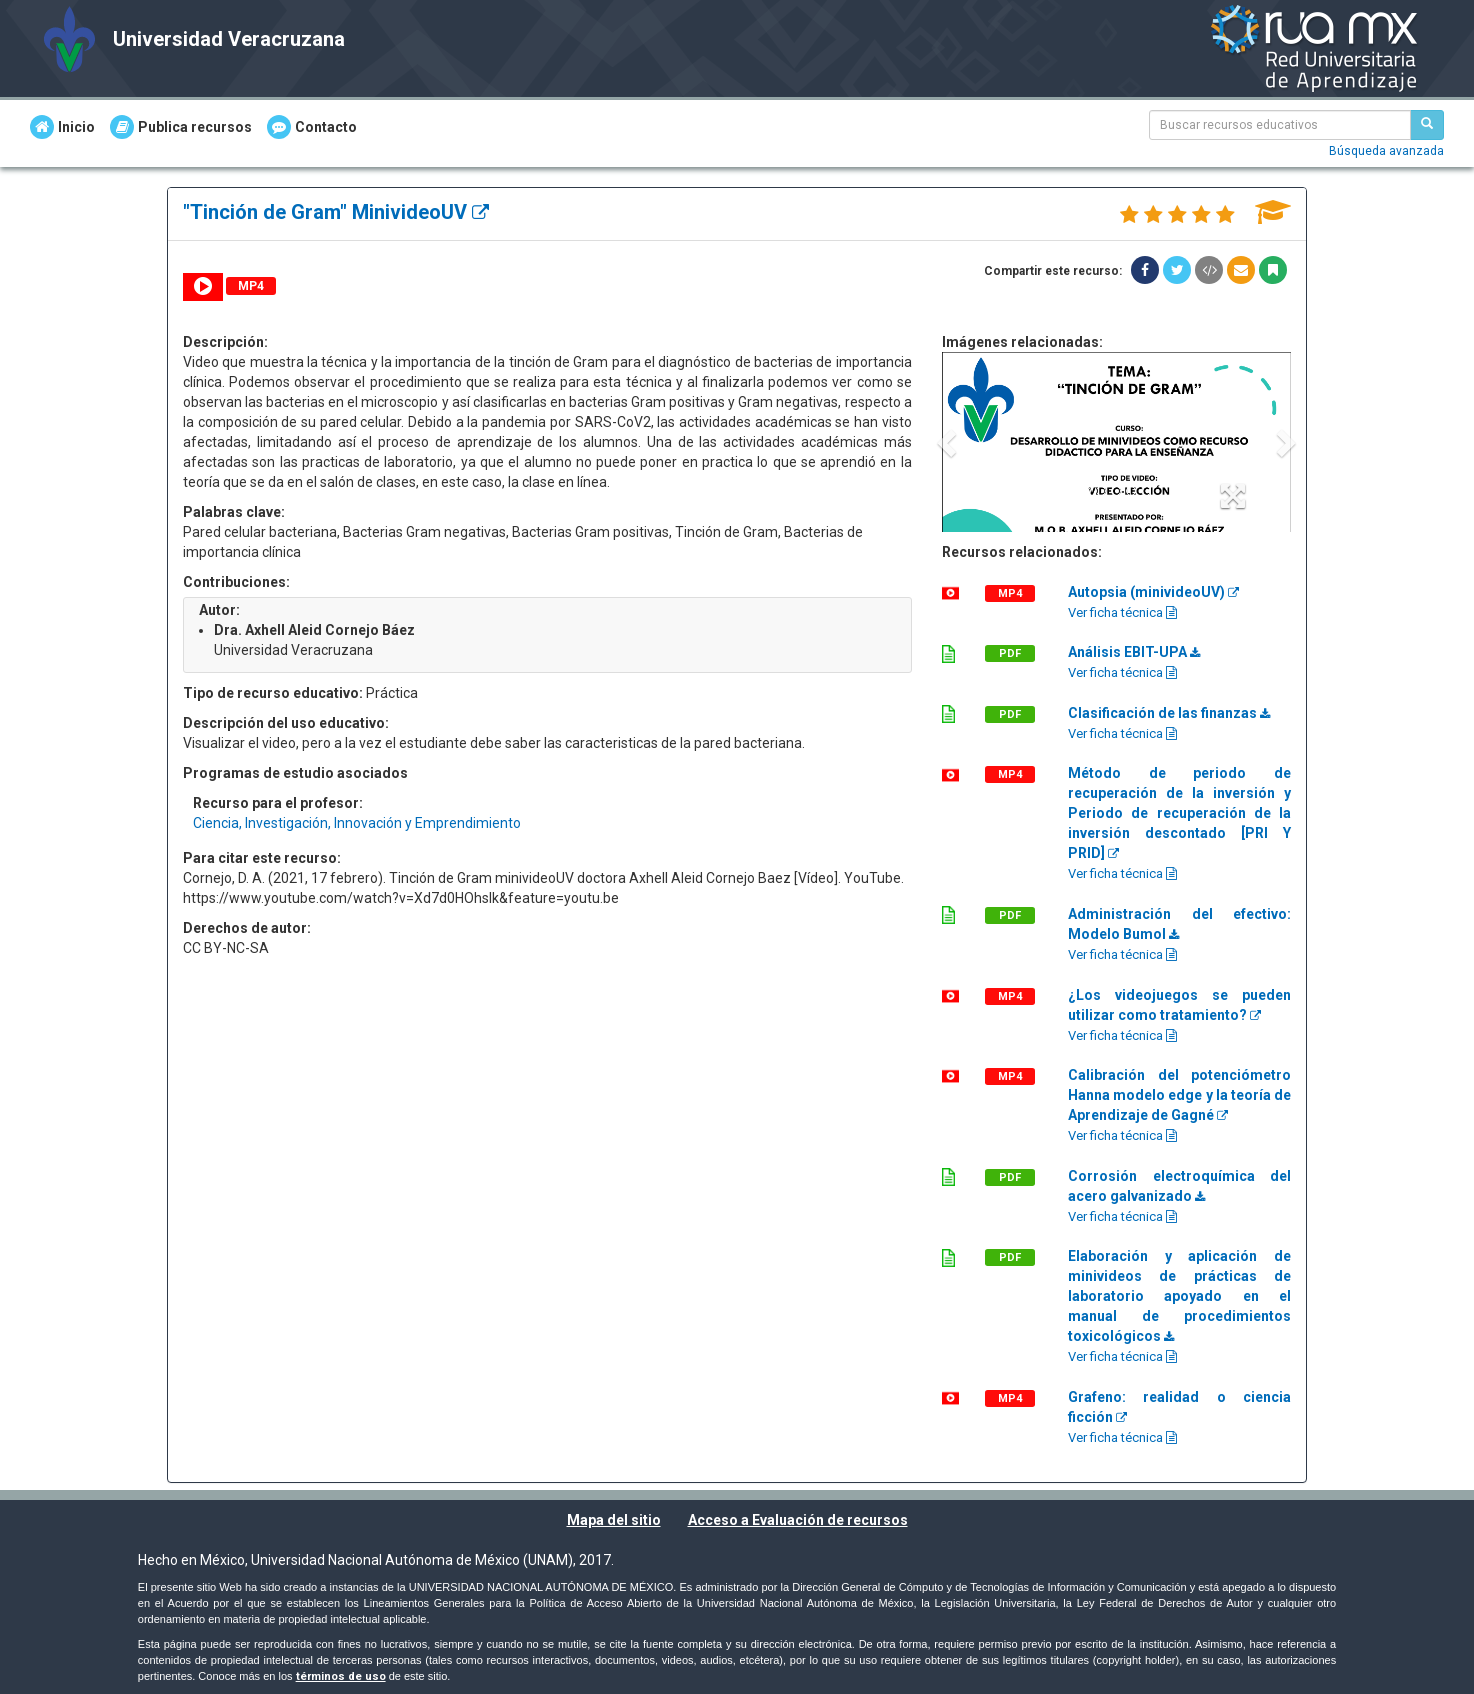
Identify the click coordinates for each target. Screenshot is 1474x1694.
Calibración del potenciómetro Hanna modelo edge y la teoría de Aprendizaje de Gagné (1179, 1095)
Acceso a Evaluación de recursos (798, 1520)
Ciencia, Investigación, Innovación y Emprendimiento (357, 823)
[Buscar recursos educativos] (1427, 125)
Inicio (62, 127)
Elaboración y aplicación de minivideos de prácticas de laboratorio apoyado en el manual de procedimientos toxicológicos (1179, 1296)
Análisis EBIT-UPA (1134, 652)
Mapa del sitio (614, 1520)
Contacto (312, 127)
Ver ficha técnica (1122, 612)
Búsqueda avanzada (1386, 151)
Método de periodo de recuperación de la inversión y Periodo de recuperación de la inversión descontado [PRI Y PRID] (1179, 813)
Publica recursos (181, 127)
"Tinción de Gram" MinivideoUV (336, 212)
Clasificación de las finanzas (1169, 713)
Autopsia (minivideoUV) (1153, 592)
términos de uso (341, 1676)
